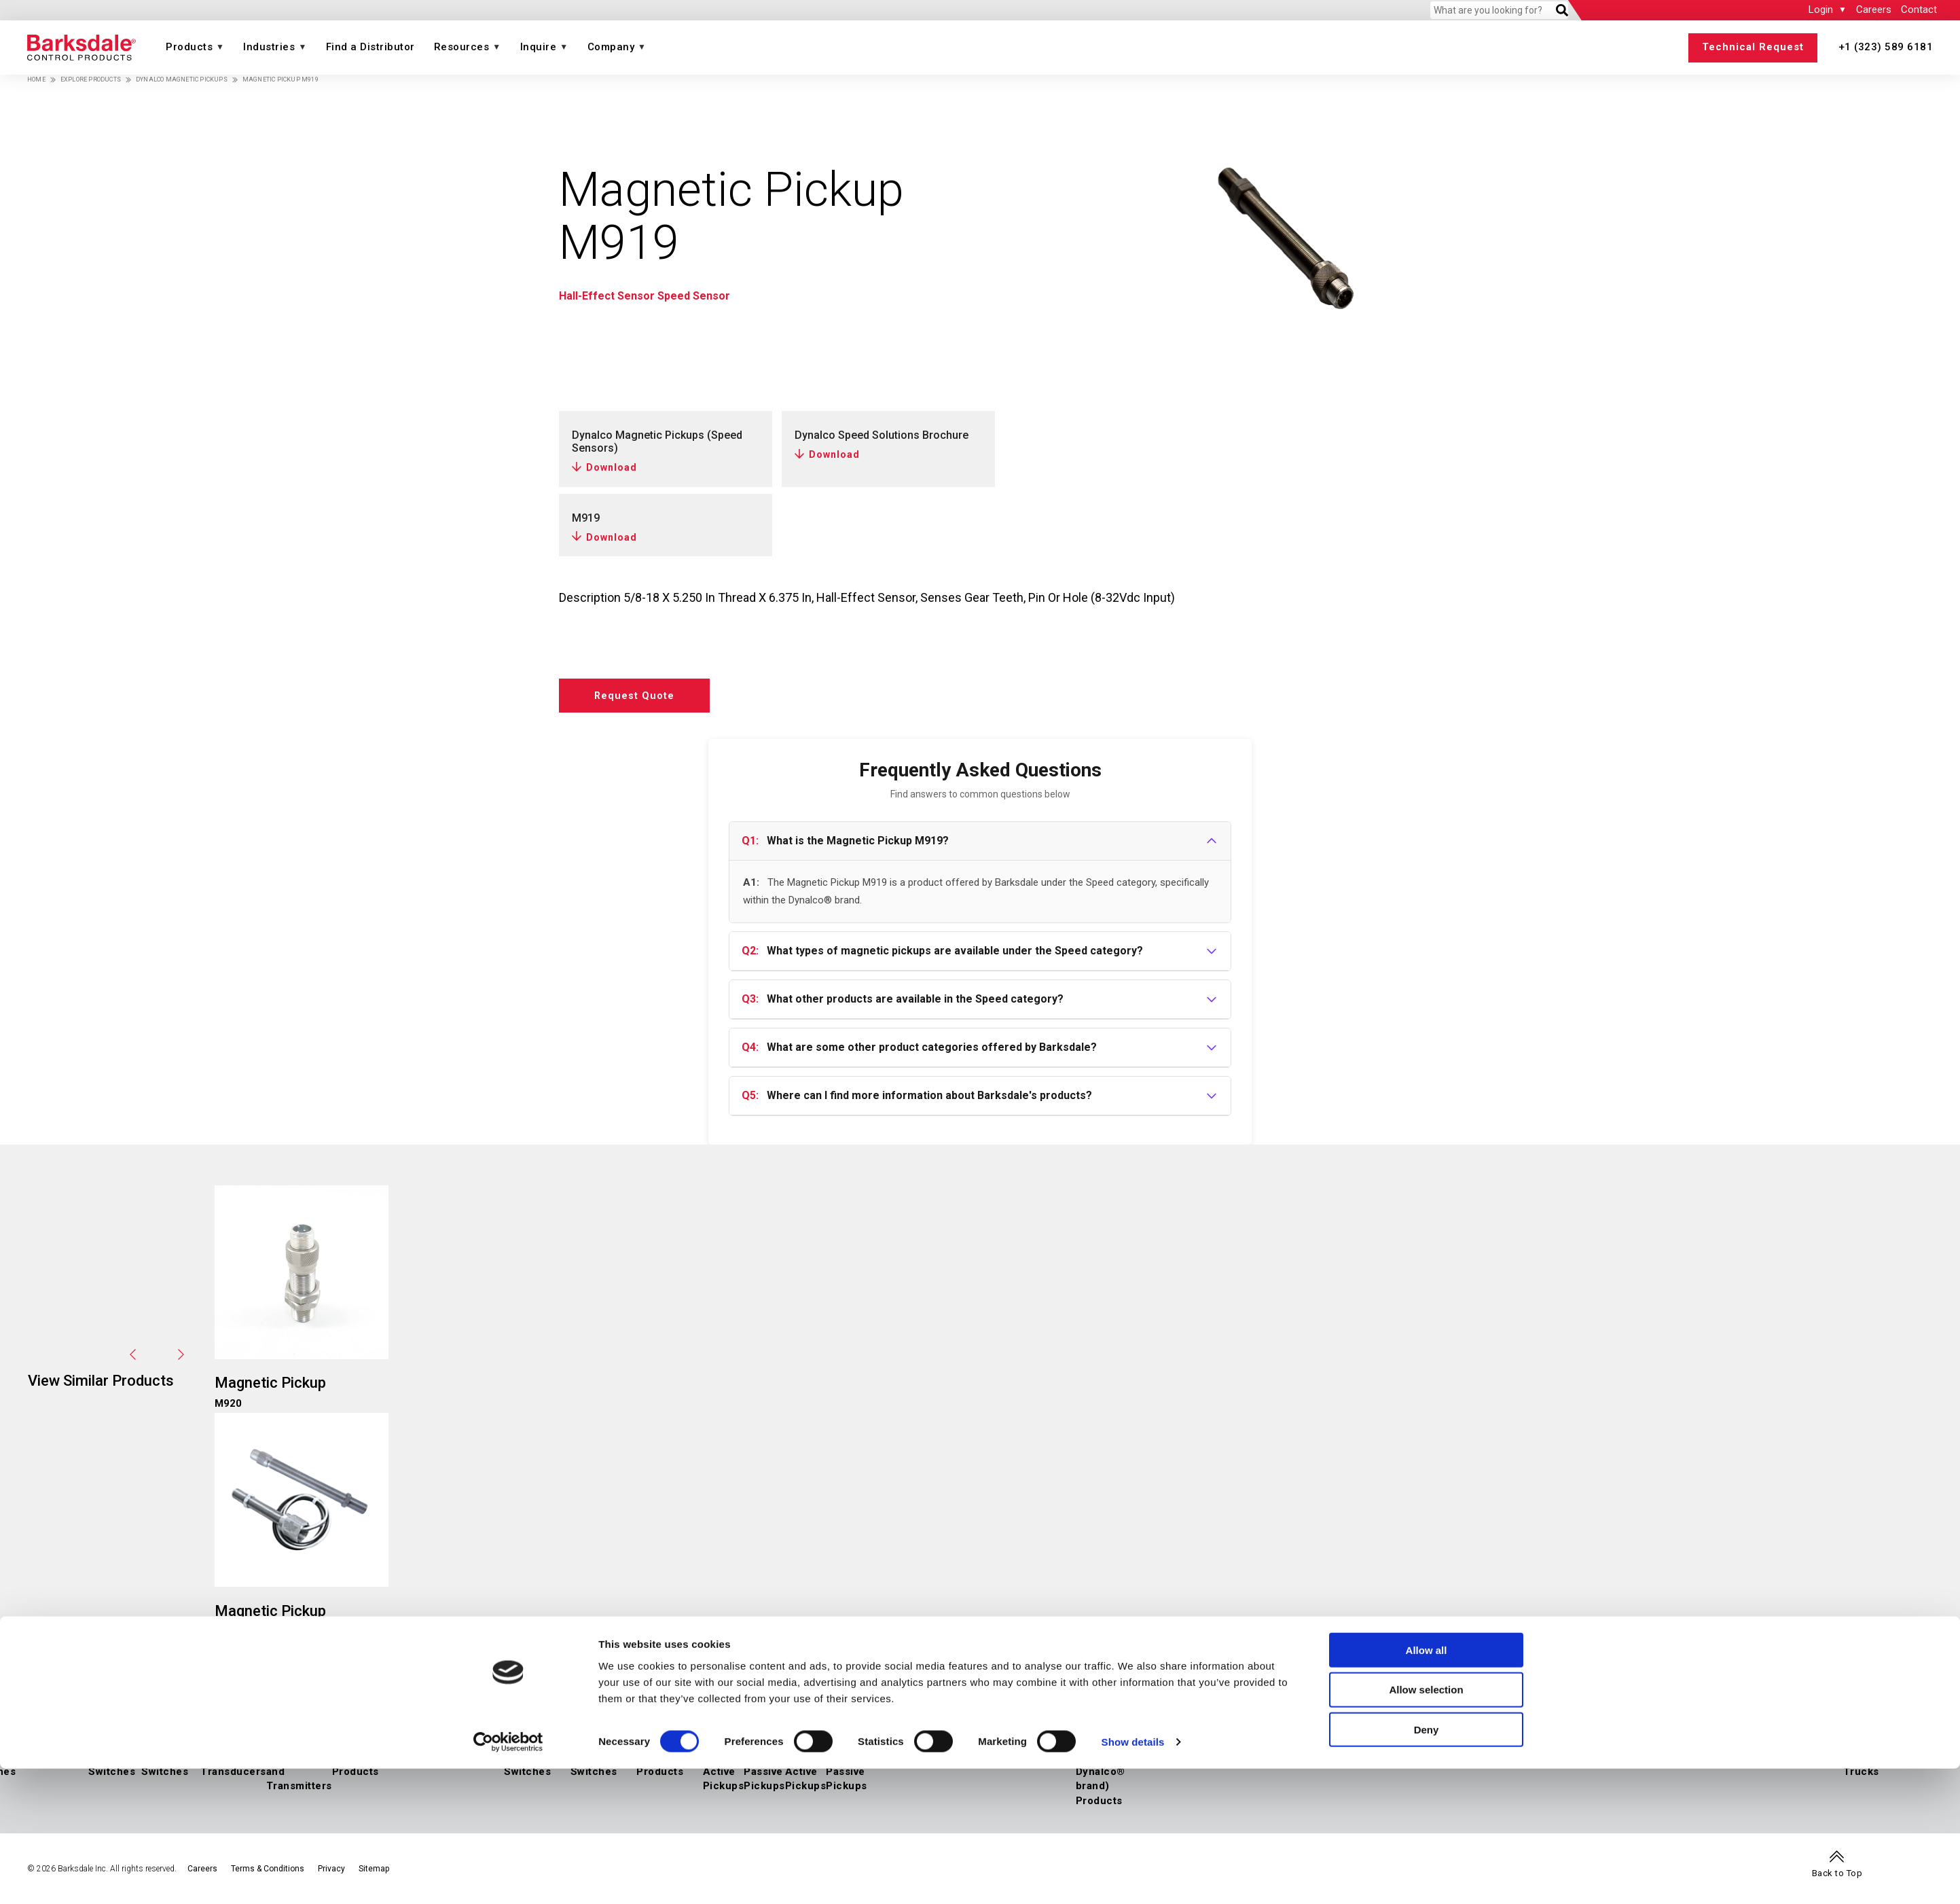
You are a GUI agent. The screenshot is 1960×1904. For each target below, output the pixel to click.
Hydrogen (1211, 1749)
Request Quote (644, 698)
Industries (269, 47)
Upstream (1260, 1749)
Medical (1523, 1749)
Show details (1133, 1877)
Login (1821, 9)
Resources (462, 47)
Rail (1754, 1749)
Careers (1873, 9)
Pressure (92, 1734)
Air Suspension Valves (1155, 1749)
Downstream (1370, 1749)
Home (36, 79)
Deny (1426, 1865)
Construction (1635, 1749)
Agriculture (1573, 1749)
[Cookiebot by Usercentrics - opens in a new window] (508, 1877)
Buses (1780, 1749)
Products (189, 47)
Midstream (1312, 1749)
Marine (1485, 1749)
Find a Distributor (370, 47)
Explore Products (90, 79)
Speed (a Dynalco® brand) (771, 1734)
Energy (1204, 1734)
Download (611, 467)
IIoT (78, 1749)
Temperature (412, 1734)
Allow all (1426, 1785)
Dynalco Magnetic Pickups (182, 79)
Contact (1919, 9)
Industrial (1426, 1734)
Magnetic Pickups (749, 1749)
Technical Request (1753, 47)
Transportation (1783, 1734)
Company (611, 47)
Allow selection (1426, 1825)
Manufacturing (1707, 1749)
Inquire (538, 47)
